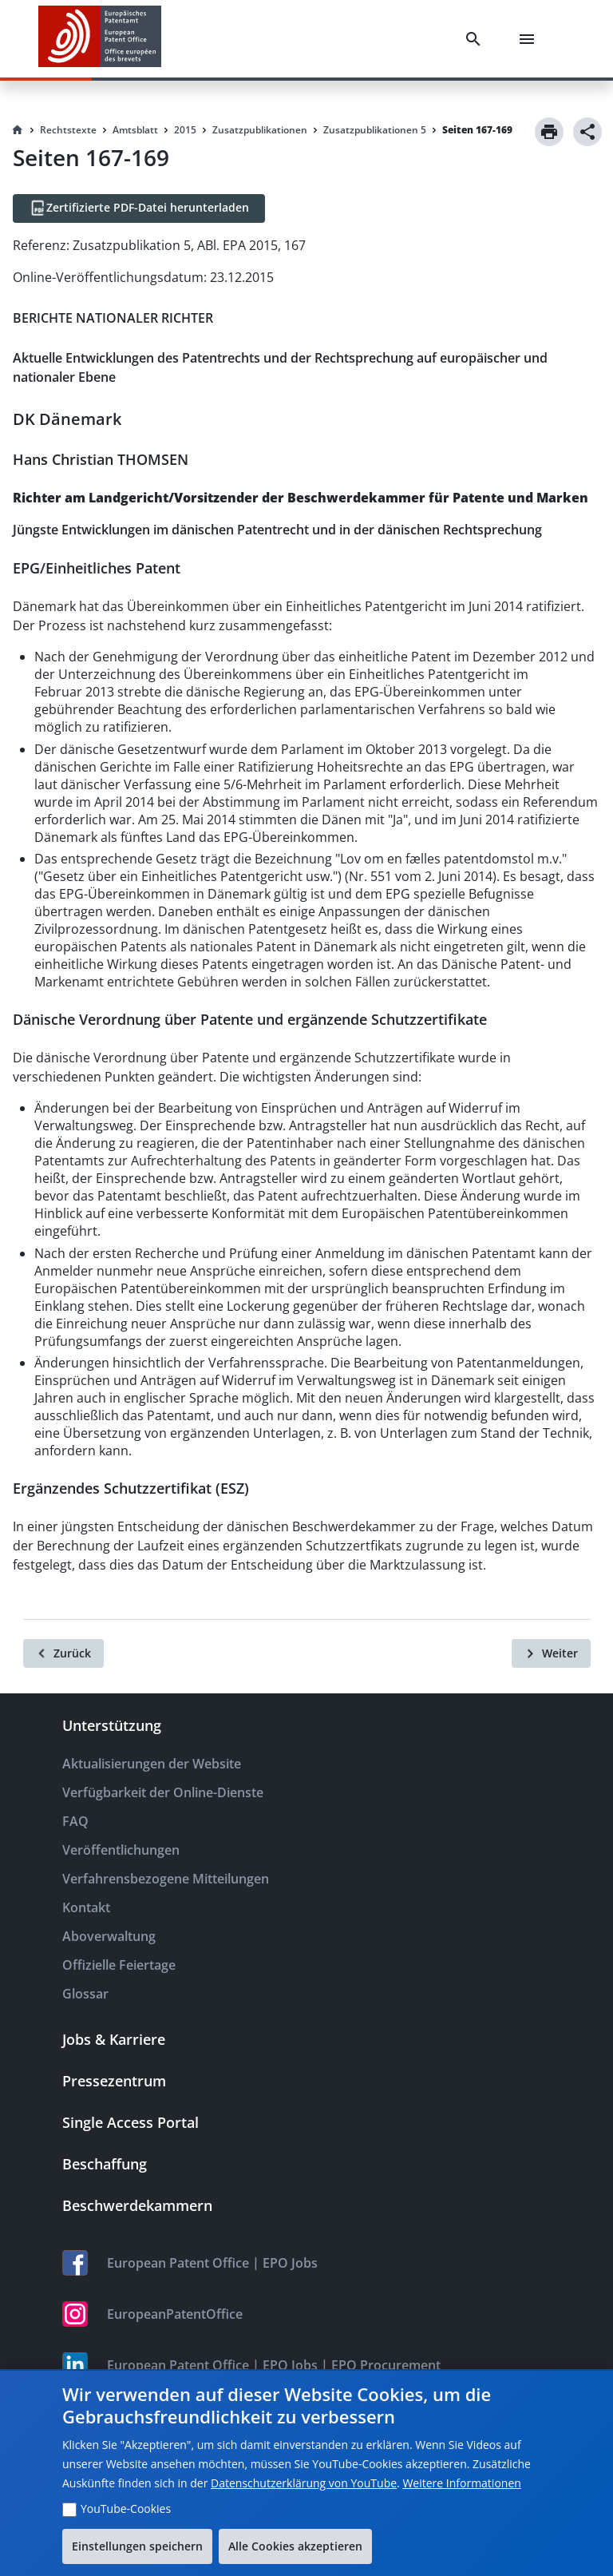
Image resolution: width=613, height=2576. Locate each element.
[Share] (587, 131)
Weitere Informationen (461, 2483)
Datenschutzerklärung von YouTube (304, 2483)
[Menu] (530, 39)
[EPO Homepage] (99, 39)
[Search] (476, 39)
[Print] (549, 131)
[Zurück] (63, 1653)
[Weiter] (551, 1653)
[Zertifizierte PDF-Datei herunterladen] (139, 208)
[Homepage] (17, 130)
